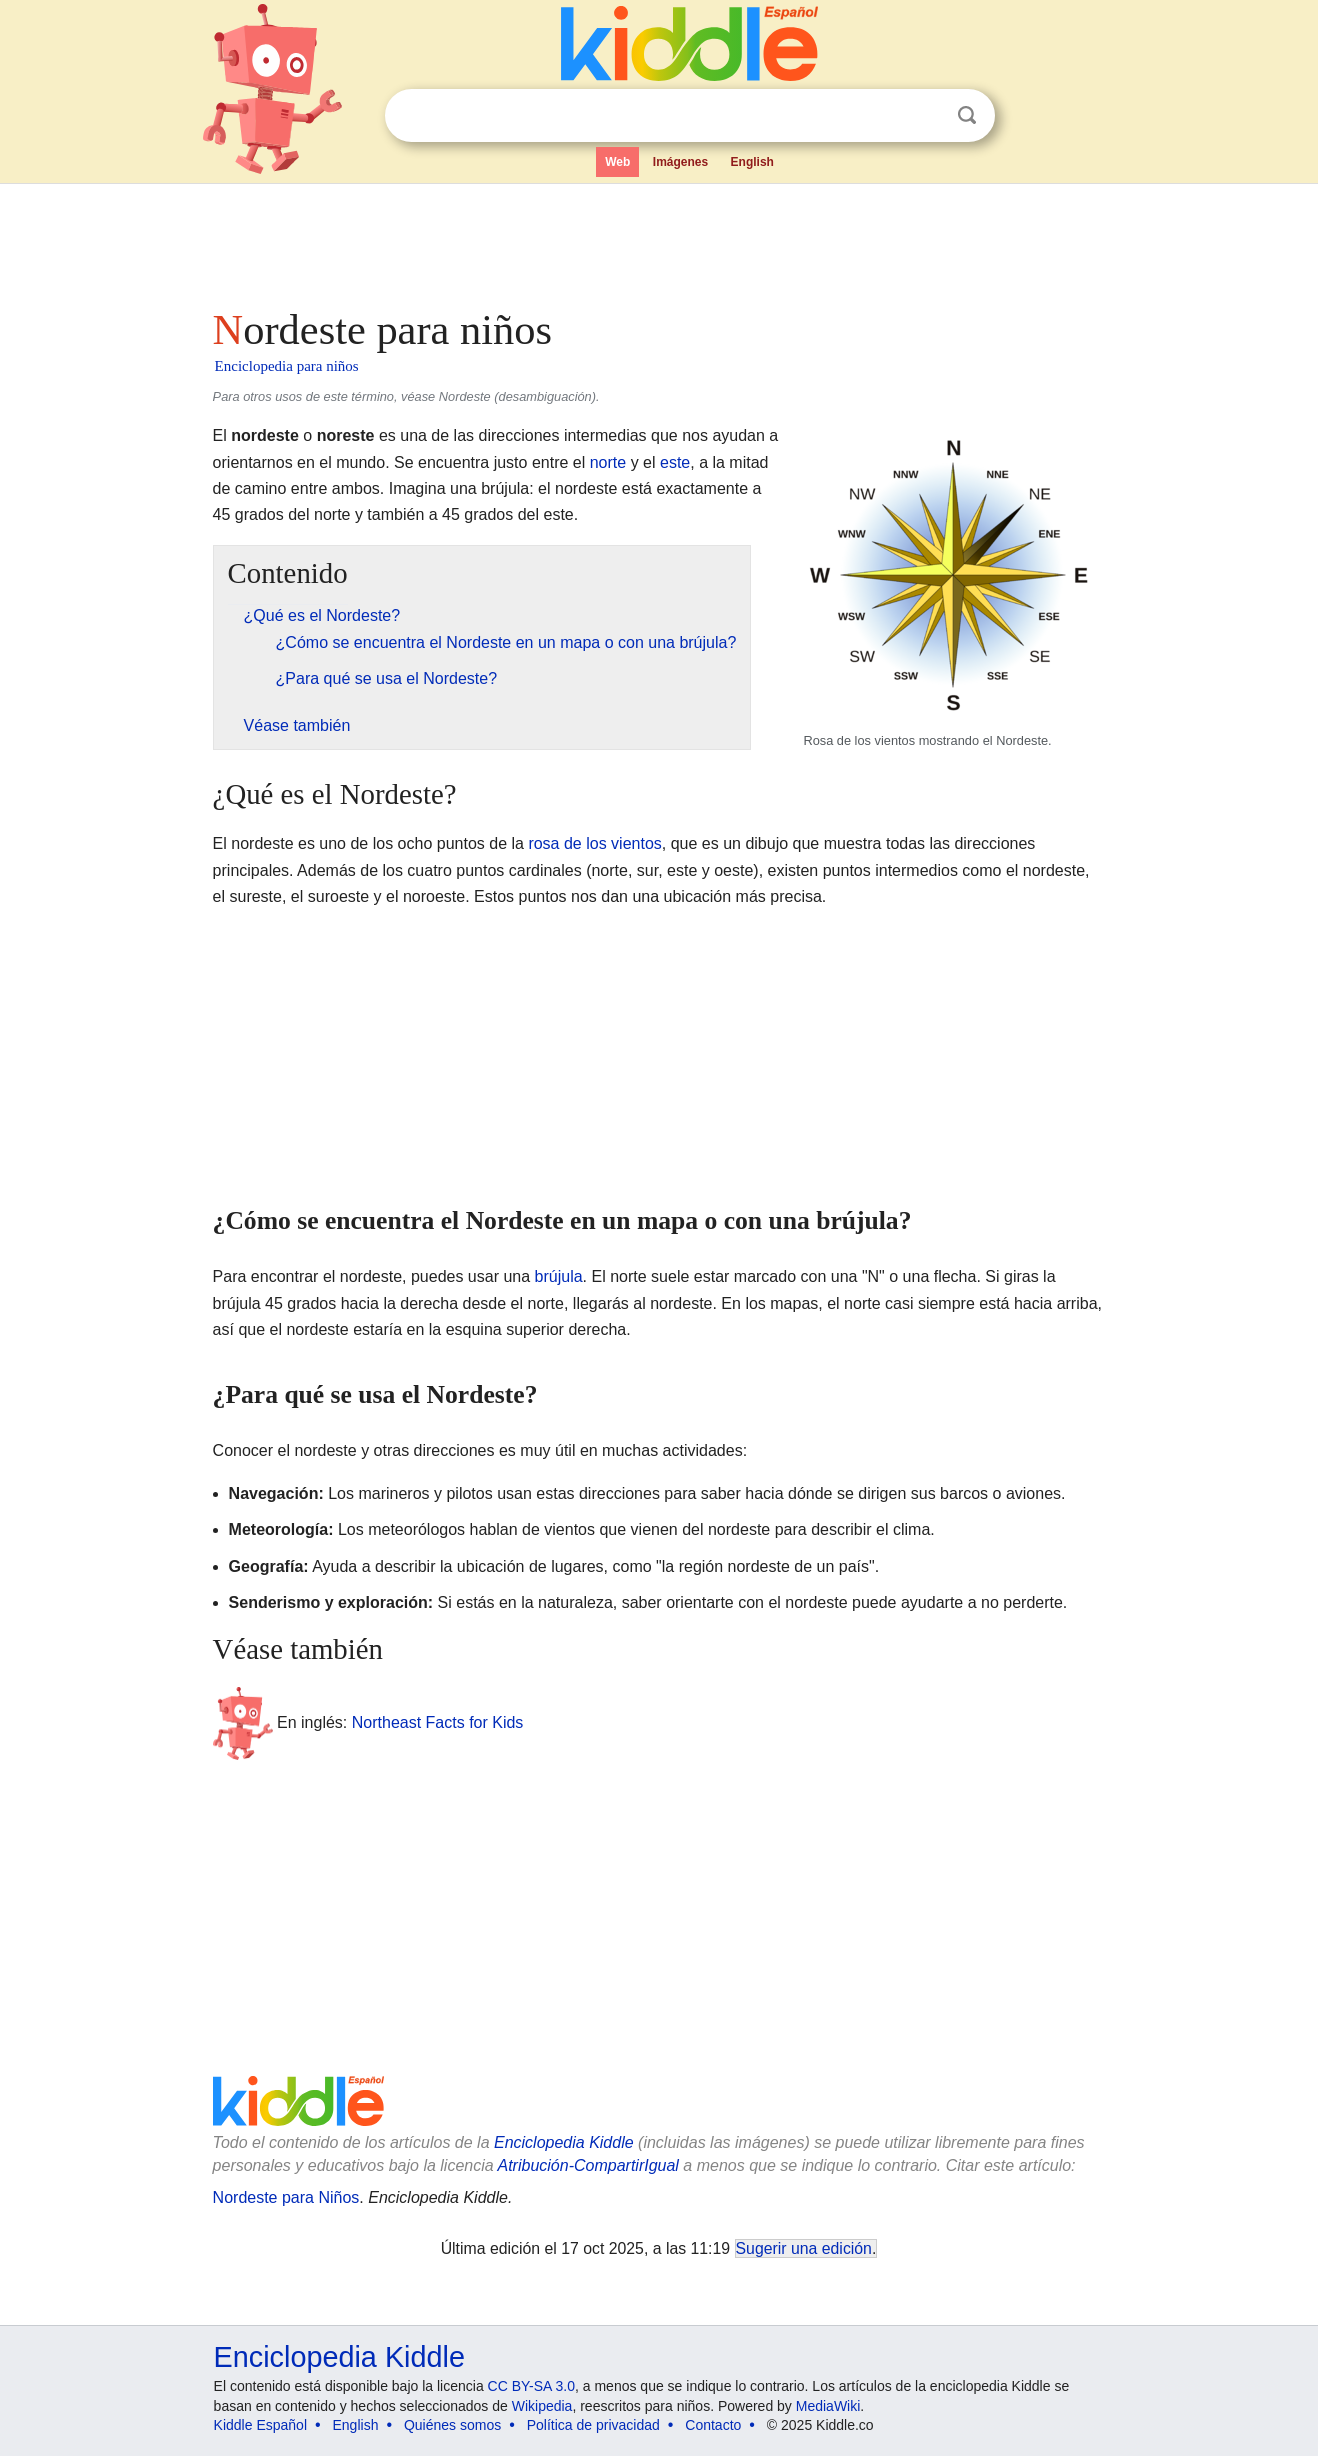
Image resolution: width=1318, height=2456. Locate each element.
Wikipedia (542, 2406)
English (752, 162)
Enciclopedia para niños (287, 366)
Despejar (926, 116)
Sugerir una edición (804, 2248)
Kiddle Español (260, 2425)
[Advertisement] (658, 240)
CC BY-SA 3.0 (531, 2386)
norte (608, 462)
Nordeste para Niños (286, 2197)
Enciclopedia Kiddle (564, 2142)
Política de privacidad (593, 2425)
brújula (559, 1276)
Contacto (713, 2425)
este (675, 462)
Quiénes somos (452, 2425)
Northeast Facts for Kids (438, 1722)
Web (617, 162)
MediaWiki (828, 2406)
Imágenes (680, 162)
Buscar (967, 115)
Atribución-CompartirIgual (588, 2165)
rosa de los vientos (594, 843)
